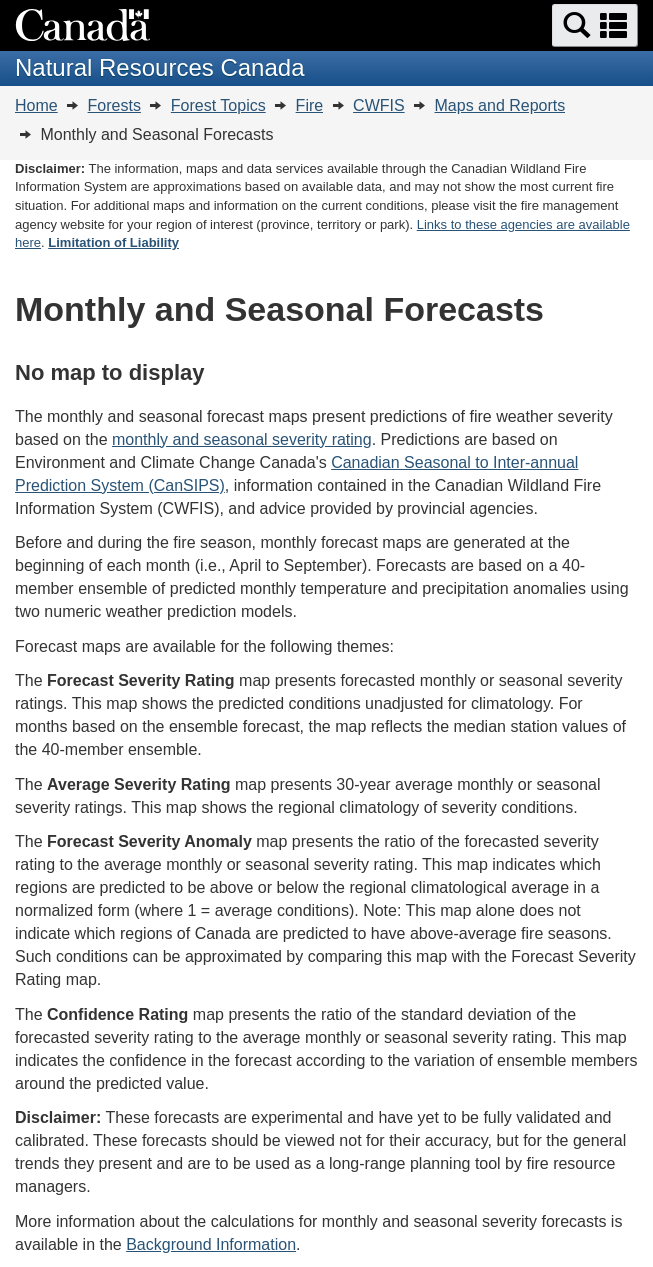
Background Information (211, 1244)
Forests (114, 105)
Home (36, 105)
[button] (595, 25)
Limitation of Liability (113, 242)
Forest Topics (218, 105)
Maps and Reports (500, 105)
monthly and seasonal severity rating (242, 439)
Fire (310, 105)
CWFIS (379, 105)
